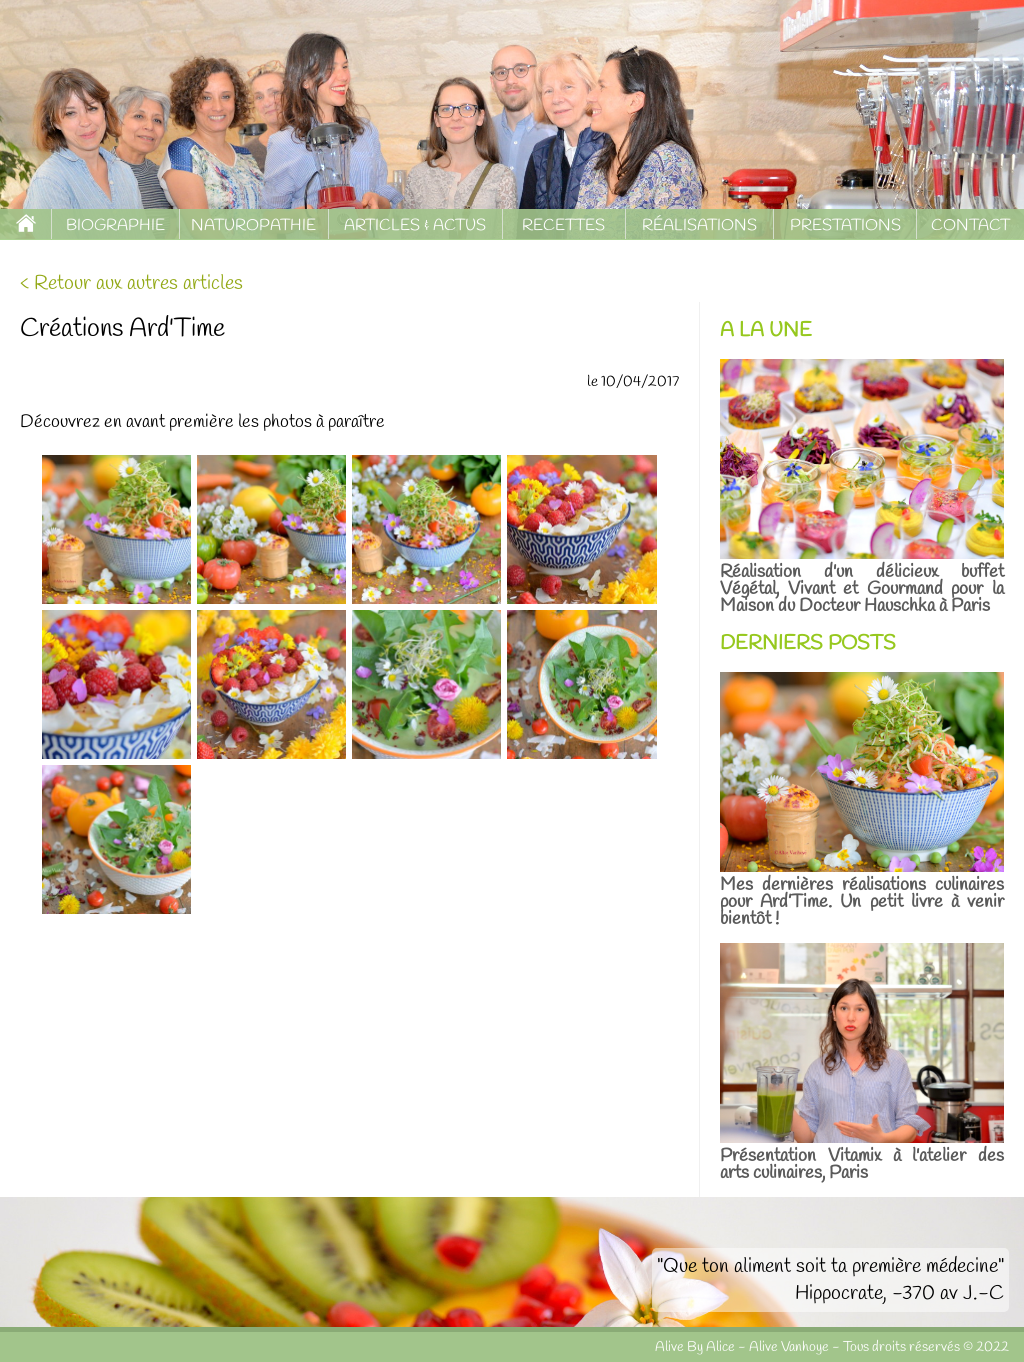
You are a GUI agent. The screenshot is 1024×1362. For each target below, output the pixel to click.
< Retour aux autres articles (131, 283)
